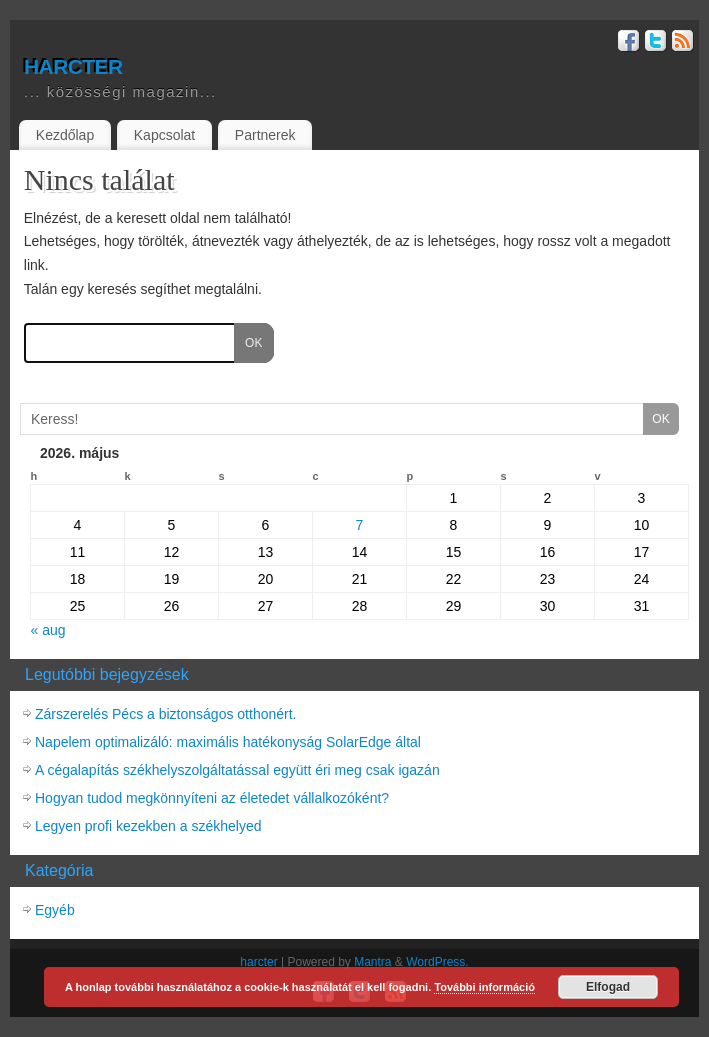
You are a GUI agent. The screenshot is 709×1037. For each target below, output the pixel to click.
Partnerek (265, 135)
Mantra (372, 962)
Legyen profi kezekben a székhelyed (148, 826)
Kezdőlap (65, 135)
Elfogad (608, 987)
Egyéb (55, 910)
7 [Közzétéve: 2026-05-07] (360, 525)
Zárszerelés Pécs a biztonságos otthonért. (165, 714)
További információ (484, 987)
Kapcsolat (164, 135)
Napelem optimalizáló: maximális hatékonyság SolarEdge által (228, 742)
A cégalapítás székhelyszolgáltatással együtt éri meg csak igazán (237, 770)
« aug (48, 630)
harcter (73, 64)
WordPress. (437, 962)
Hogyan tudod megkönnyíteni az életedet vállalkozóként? (212, 798)
